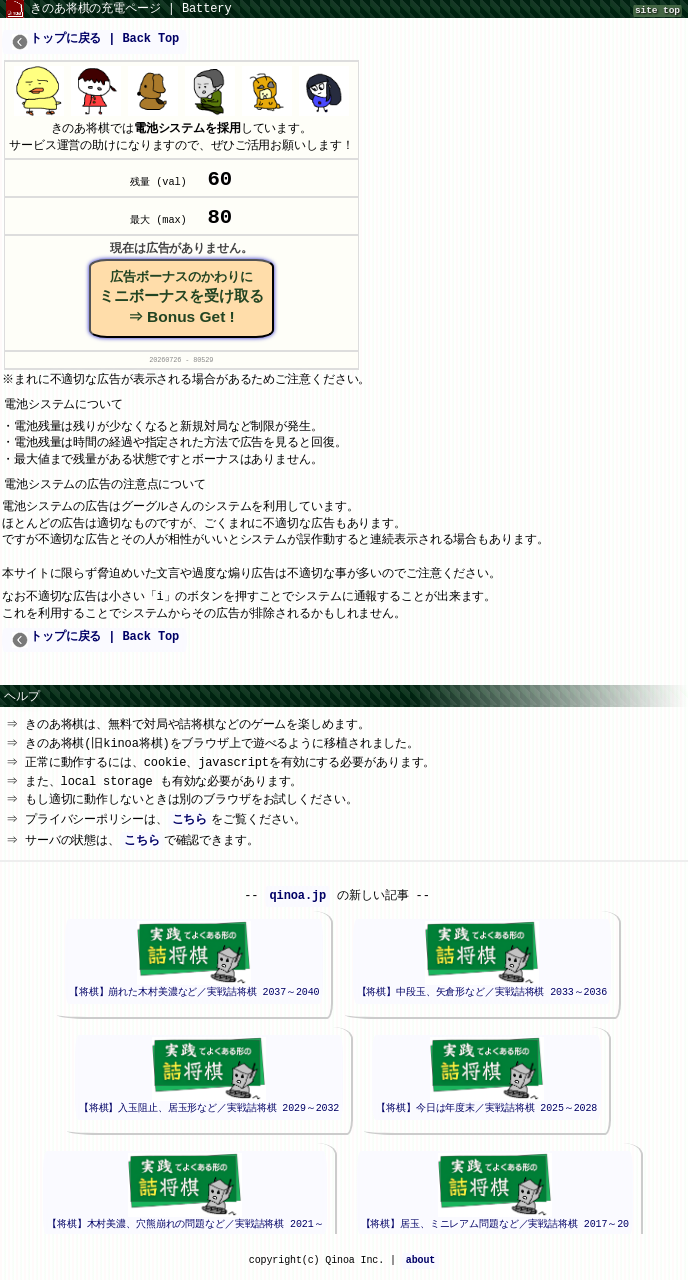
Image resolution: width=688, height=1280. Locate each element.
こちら (192, 825)
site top (657, 11)
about (420, 1267)
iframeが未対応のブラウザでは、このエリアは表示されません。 (337, 1056)
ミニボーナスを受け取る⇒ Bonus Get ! (181, 302)
